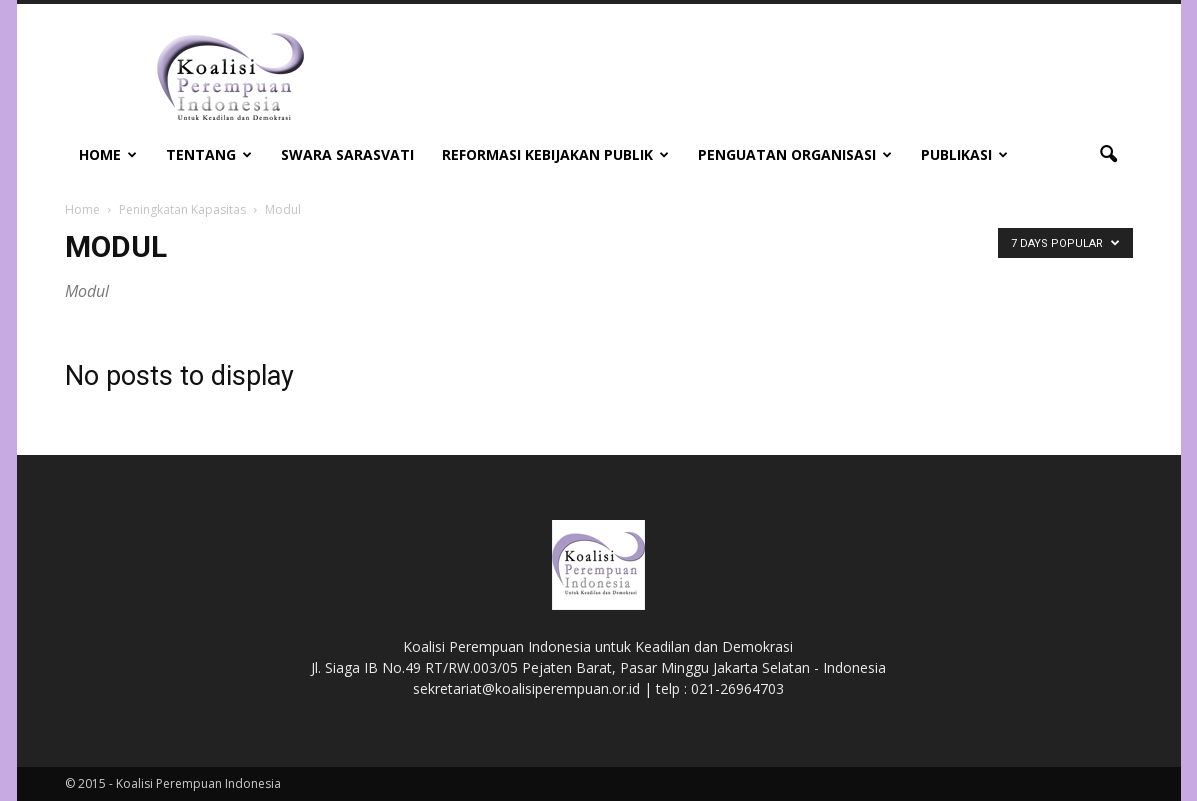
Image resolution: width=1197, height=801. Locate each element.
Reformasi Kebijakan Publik (555, 154)
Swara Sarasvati (347, 154)
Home (108, 154)
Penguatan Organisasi (795, 154)
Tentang (209, 154)
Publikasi (964, 154)
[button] (1109, 155)
